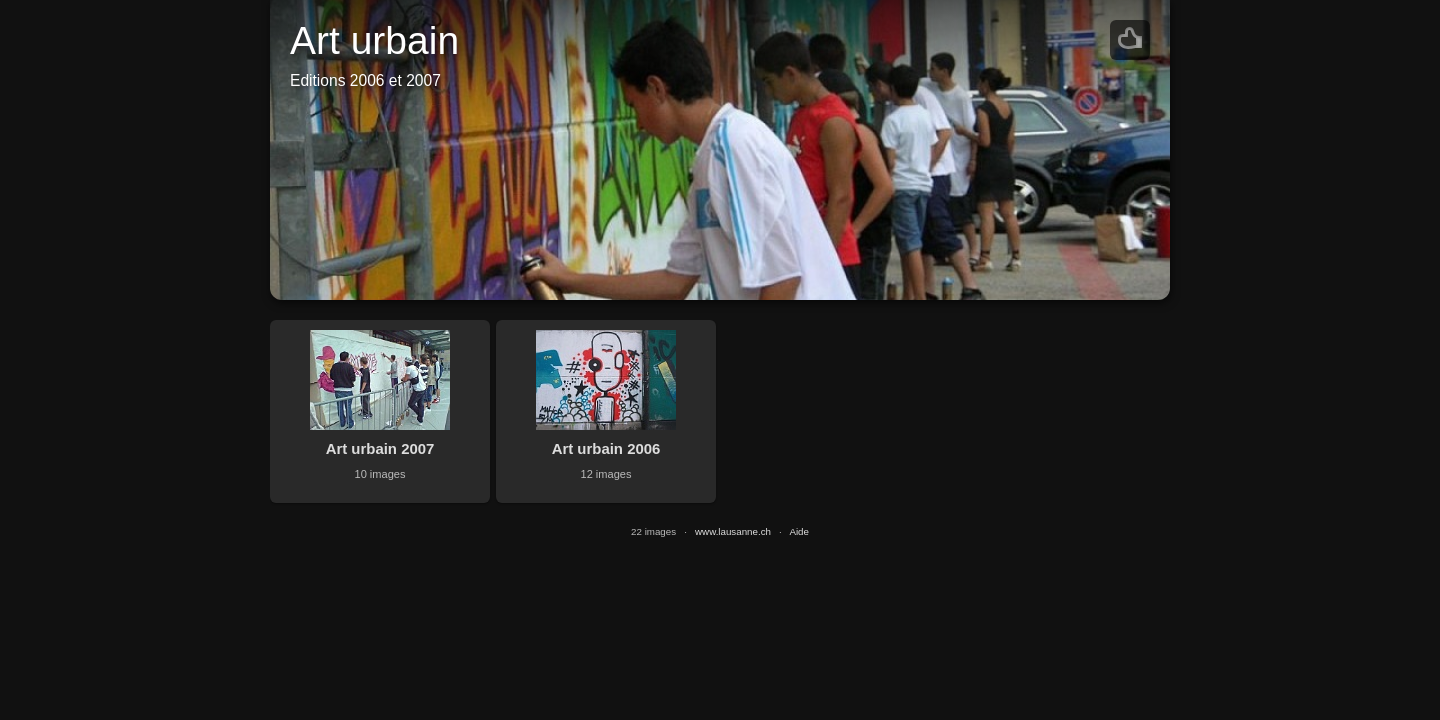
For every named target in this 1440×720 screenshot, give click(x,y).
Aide (799, 531)
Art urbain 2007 (380, 448)
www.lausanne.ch (733, 531)
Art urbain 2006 (606, 448)
